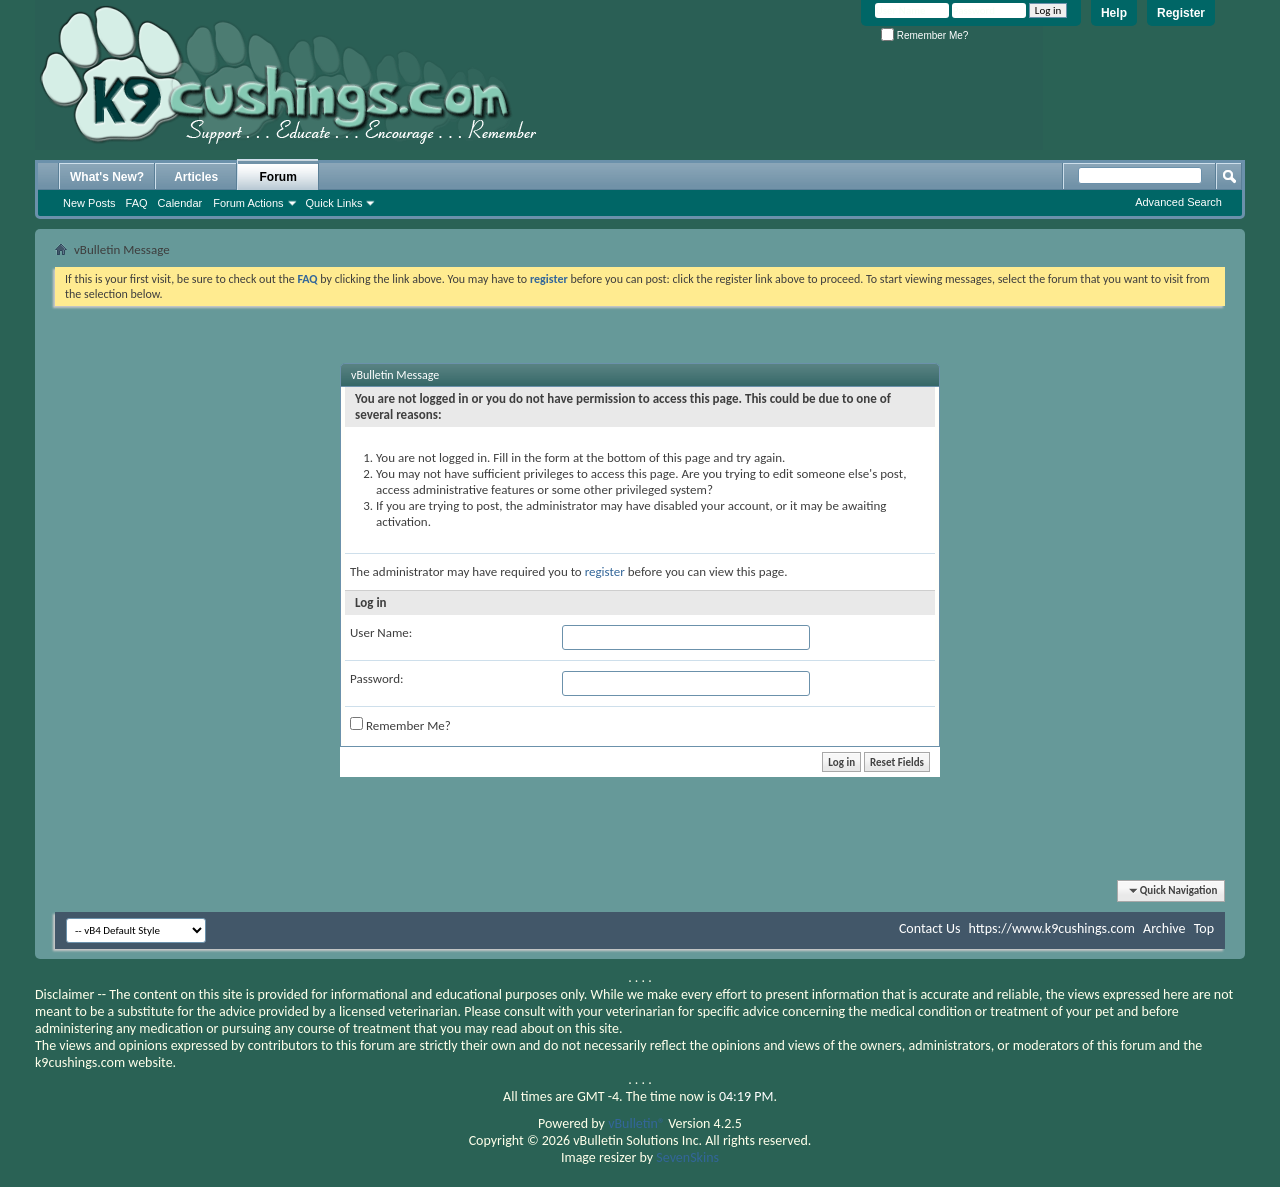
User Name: (381, 632)
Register (1181, 13)
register (605, 571)
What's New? (107, 177)
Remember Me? (924, 35)
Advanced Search (1178, 202)
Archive (1164, 928)
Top (1204, 928)
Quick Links (334, 203)
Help (1114, 13)
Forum (278, 177)
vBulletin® (636, 1123)
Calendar (180, 203)
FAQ (137, 203)
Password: (376, 678)
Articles (196, 177)
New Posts (89, 203)
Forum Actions (248, 203)
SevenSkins (687, 1157)
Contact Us (930, 928)
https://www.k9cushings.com (1052, 928)
